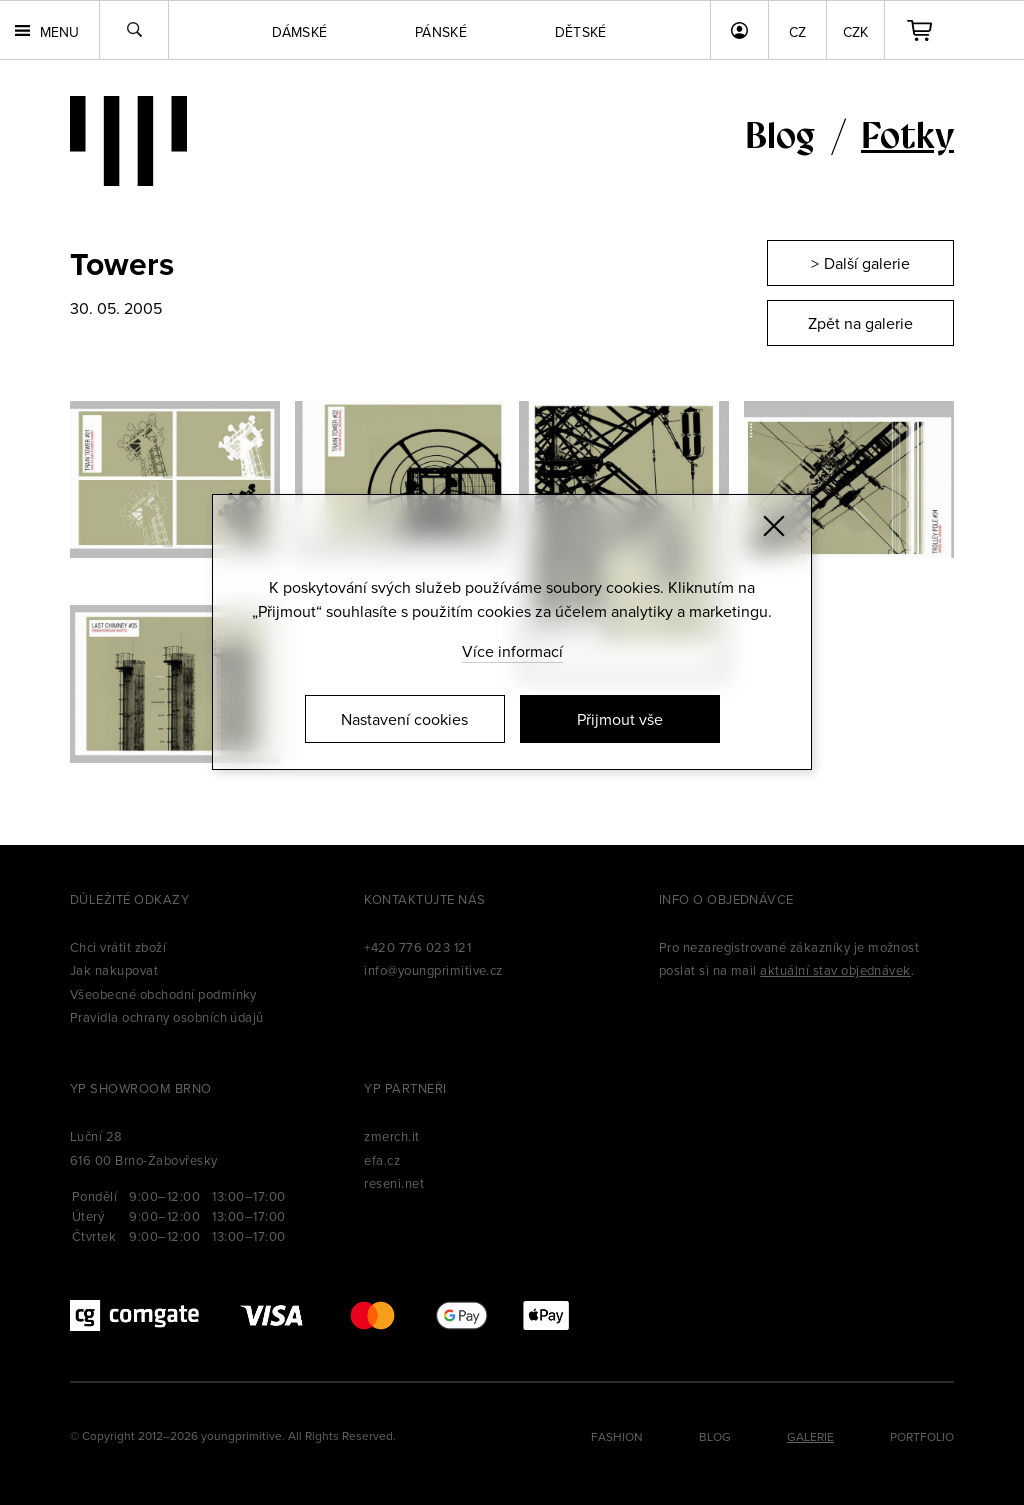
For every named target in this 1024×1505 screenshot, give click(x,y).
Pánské (441, 32)
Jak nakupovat (114, 970)
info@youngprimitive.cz (433, 970)
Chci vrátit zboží (118, 947)
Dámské (299, 32)
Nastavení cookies (404, 719)
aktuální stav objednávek (835, 970)
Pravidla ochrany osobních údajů (167, 1017)
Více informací (512, 651)
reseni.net (394, 1183)
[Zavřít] (774, 526)
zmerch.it (391, 1136)
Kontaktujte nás (424, 899)
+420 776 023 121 (417, 947)
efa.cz (382, 1160)
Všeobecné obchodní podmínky (163, 994)
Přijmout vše (620, 719)
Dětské (581, 32)
